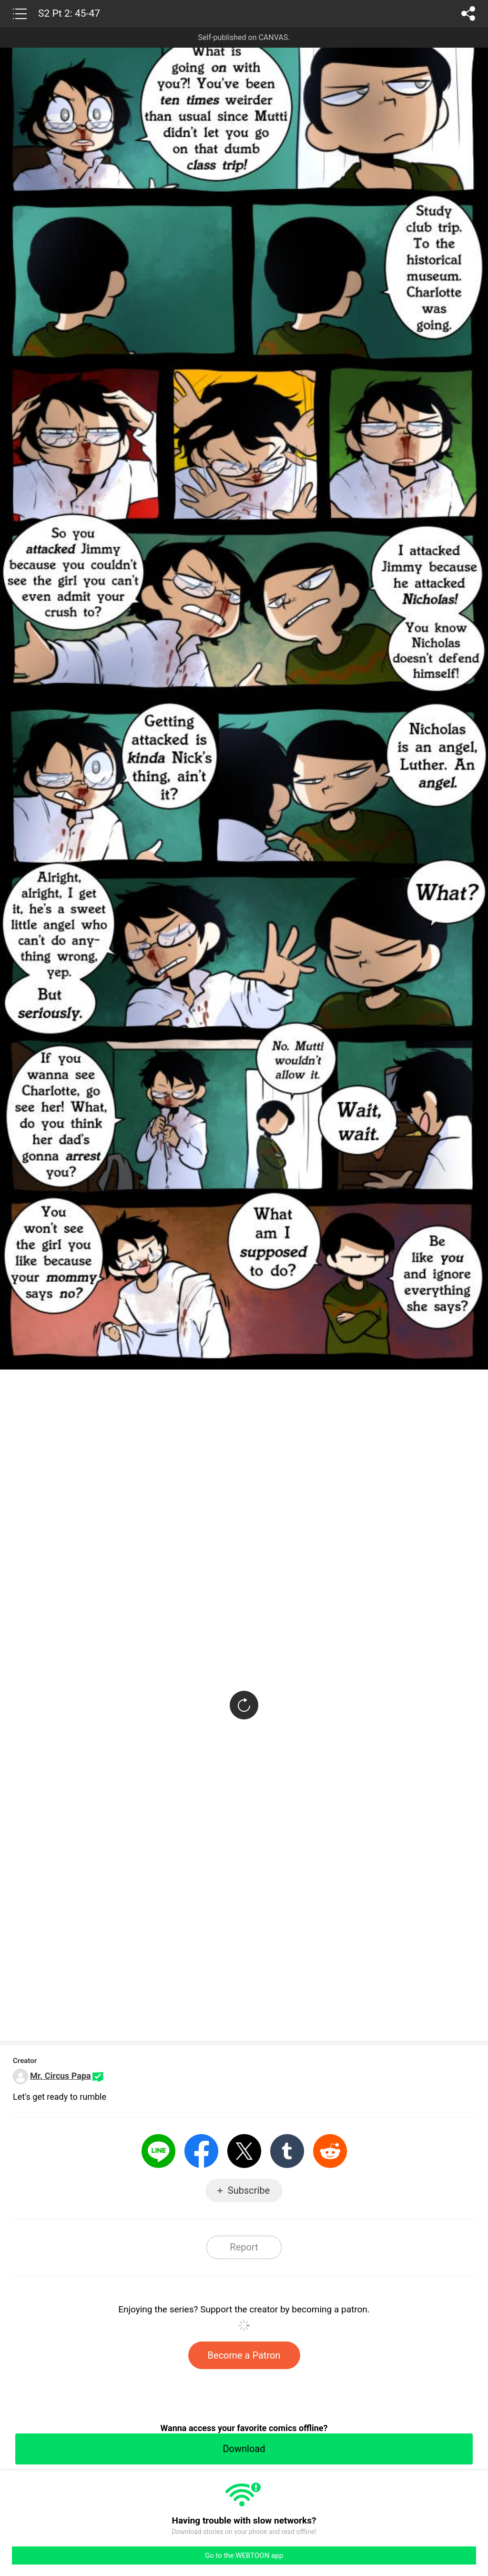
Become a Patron (244, 2355)
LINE (158, 2151)
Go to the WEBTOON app (244, 2555)
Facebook (201, 2151)
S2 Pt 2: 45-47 (69, 13)
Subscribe (249, 2190)
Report (244, 2247)
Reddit (330, 2151)
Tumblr (287, 2151)
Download (244, 2448)
